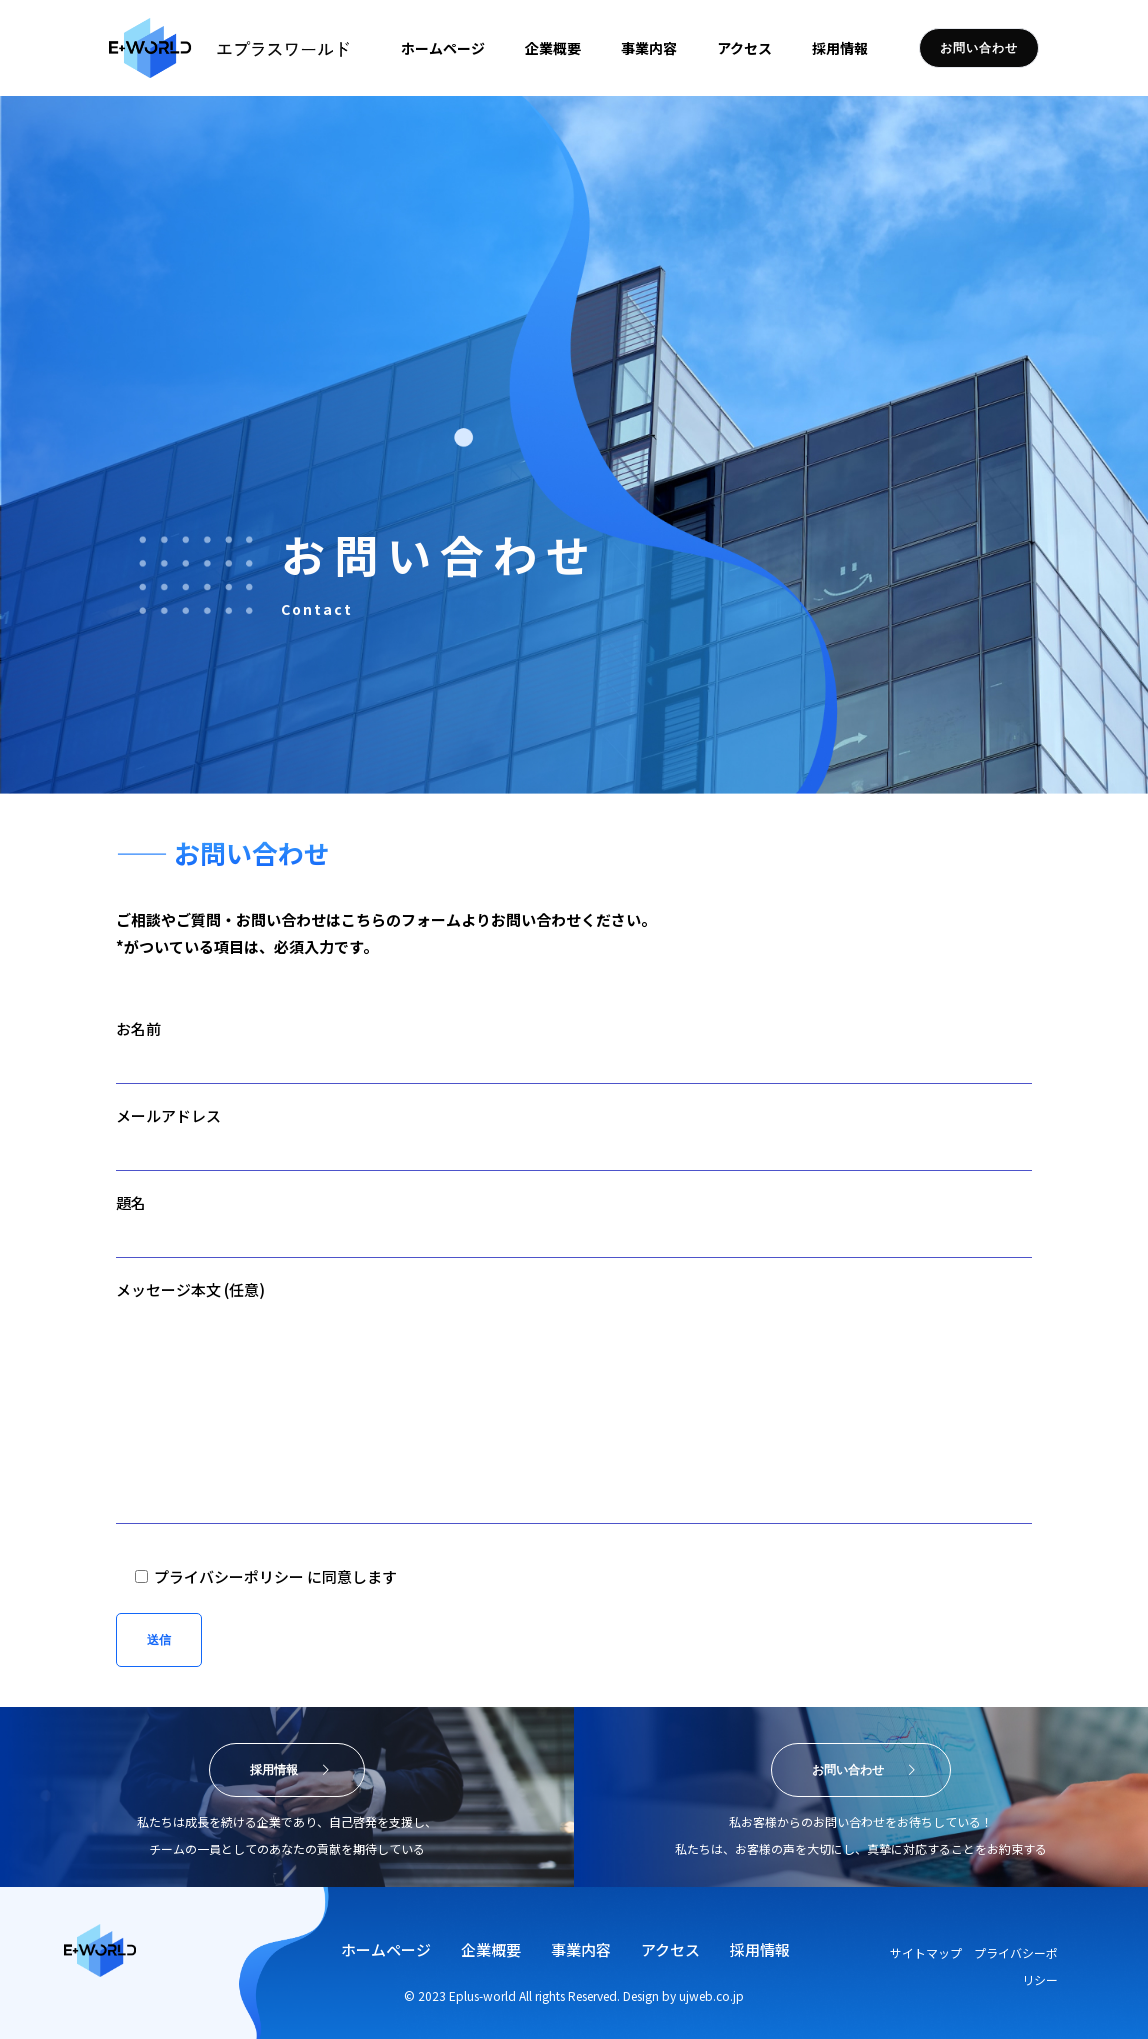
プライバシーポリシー (229, 1576)
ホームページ (386, 1949)
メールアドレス (574, 1138)
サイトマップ (930, 1952)
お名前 (574, 1051)
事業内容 (581, 1949)
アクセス (670, 1949)
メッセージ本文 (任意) (574, 1401)
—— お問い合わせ (223, 852)
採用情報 (760, 1949)
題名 (574, 1225)
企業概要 (491, 1949)
